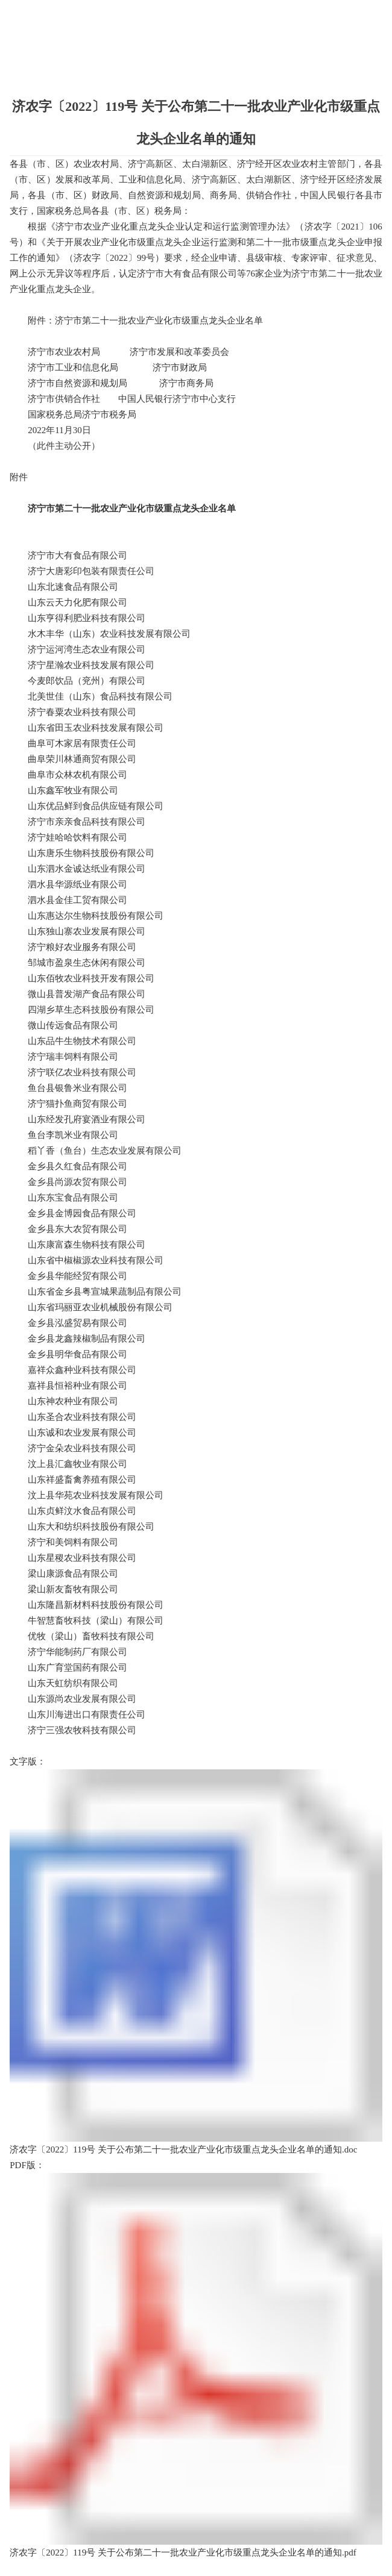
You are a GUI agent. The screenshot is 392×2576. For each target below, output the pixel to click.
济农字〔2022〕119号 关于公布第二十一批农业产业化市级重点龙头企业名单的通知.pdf (196, 2365)
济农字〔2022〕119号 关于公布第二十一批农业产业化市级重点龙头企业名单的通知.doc (196, 1961)
